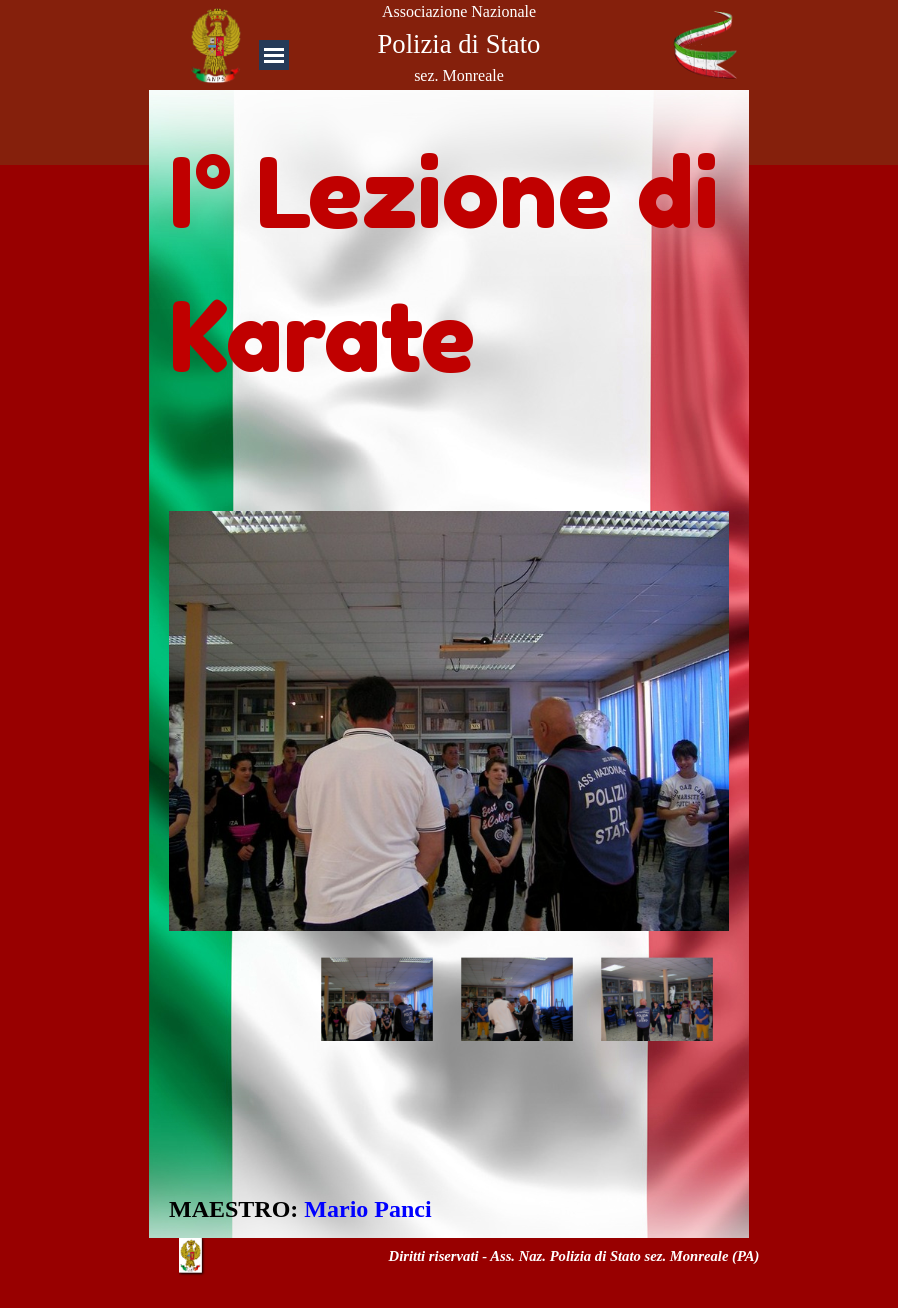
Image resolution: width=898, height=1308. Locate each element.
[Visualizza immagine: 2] (517, 1000)
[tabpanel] (449, 255)
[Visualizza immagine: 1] (377, 1000)
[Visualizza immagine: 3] (657, 1000)
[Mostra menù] (274, 55)
